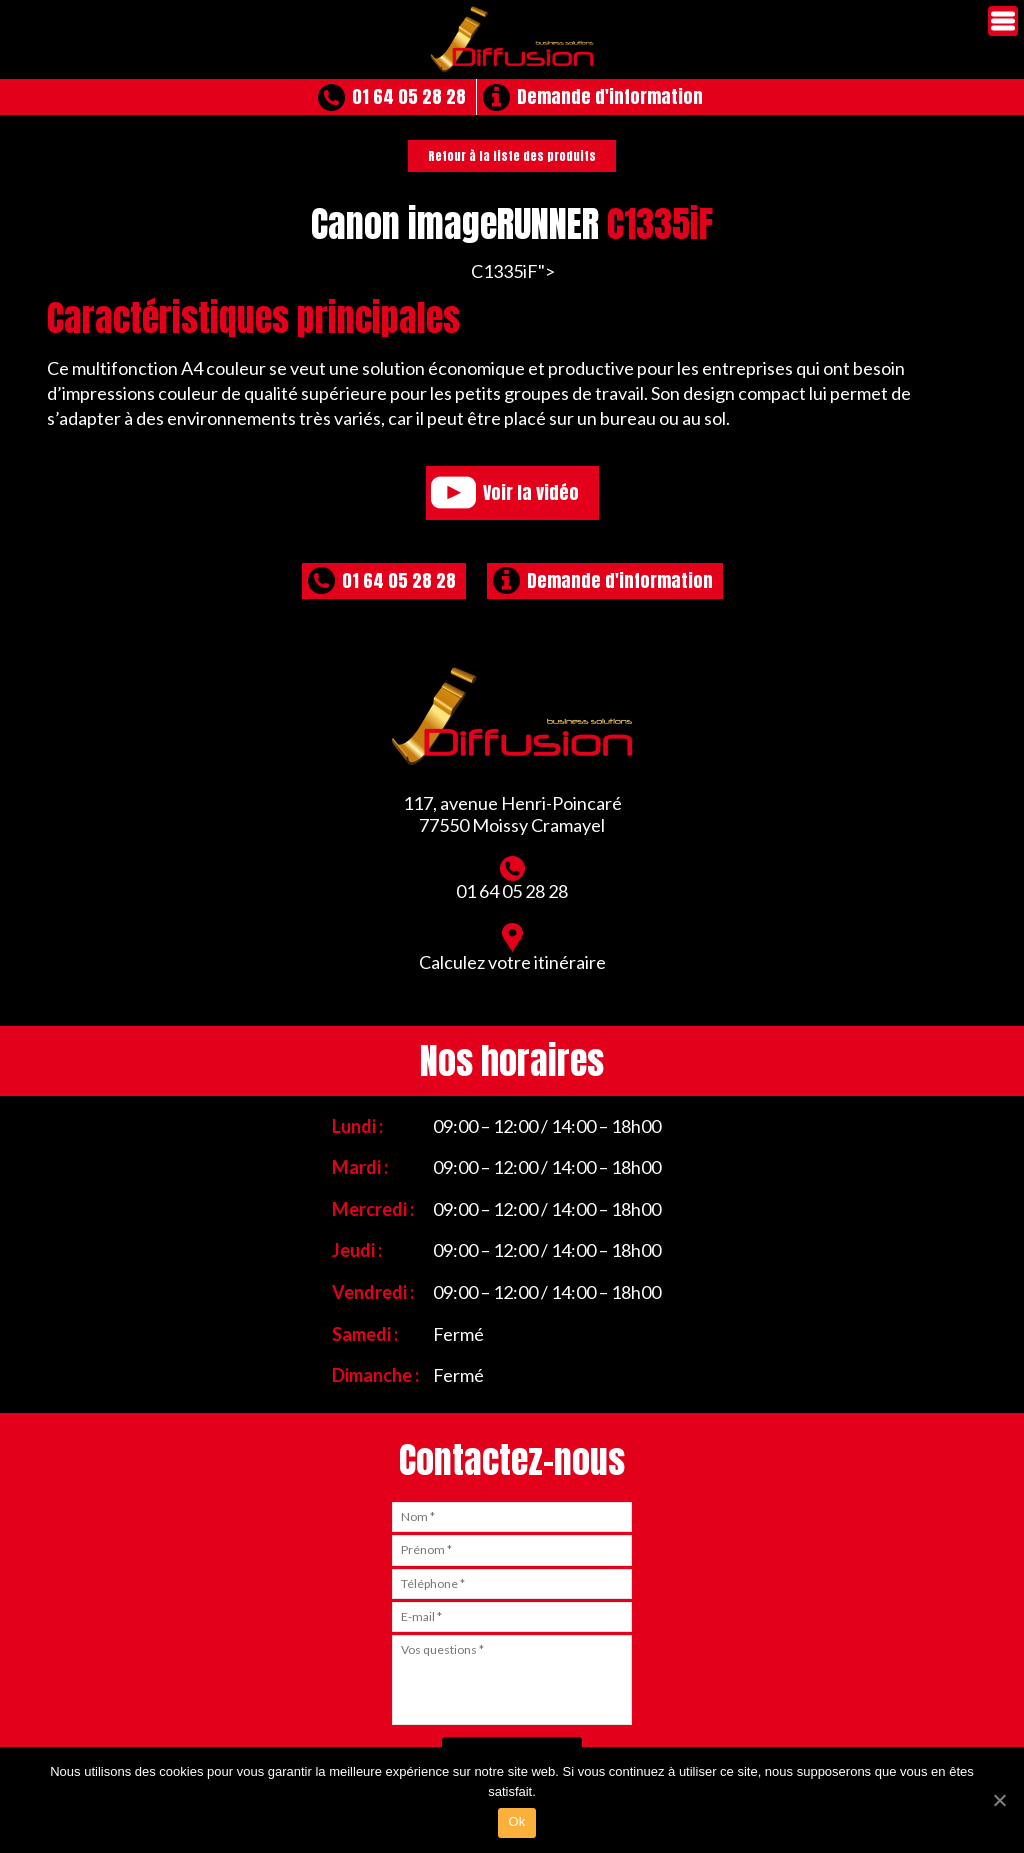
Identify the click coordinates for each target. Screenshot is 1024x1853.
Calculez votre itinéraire (512, 948)
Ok (516, 1821)
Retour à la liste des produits (512, 156)
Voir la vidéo (531, 492)
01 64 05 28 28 (409, 96)
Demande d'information (610, 96)
